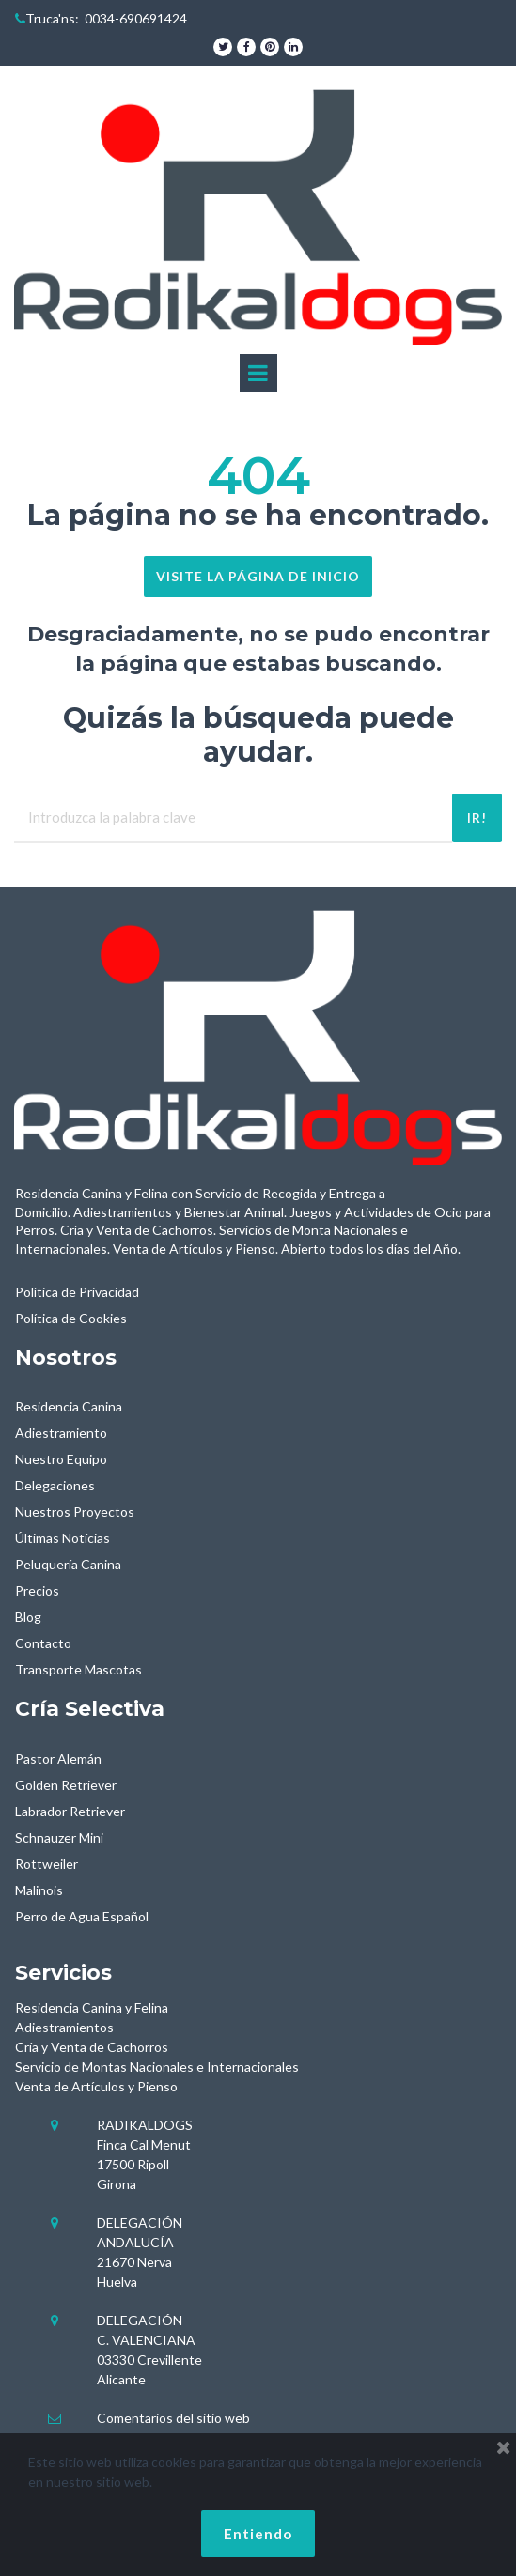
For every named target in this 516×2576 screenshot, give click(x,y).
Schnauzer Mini (59, 1837)
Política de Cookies (71, 1318)
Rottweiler (46, 1864)
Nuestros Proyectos (74, 1511)
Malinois (39, 1890)
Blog (28, 1617)
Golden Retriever (66, 1785)
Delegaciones (55, 1485)
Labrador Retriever (70, 1811)
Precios (37, 1590)
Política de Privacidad (77, 1292)
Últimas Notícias (62, 1538)
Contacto (43, 1643)
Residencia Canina (68, 1406)
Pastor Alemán (58, 1758)
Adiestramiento (61, 1433)
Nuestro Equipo (61, 1459)
